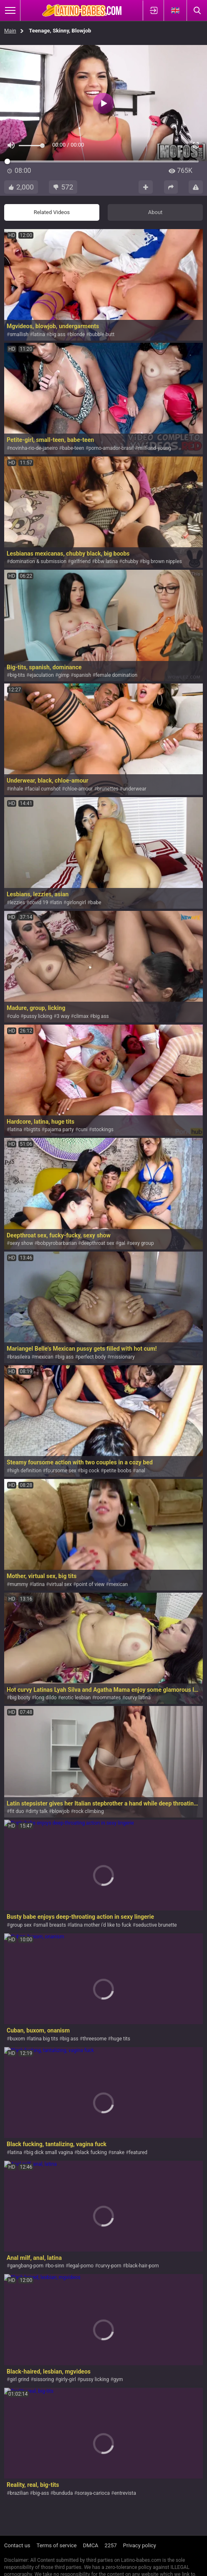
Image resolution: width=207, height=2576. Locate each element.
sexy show (21, 1243)
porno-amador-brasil (111, 448)
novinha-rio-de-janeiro (34, 448)
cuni (82, 1129)
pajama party (59, 1129)
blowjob (60, 1811)
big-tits (17, 675)
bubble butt (101, 334)
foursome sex (61, 1471)
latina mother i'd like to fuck (101, 1925)
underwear (134, 789)
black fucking (92, 2152)
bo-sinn (56, 2266)
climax (81, 1016)
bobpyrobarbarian (57, 1243)
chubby (130, 561)
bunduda (63, 2493)
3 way (63, 1016)
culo (14, 1016)
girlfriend (81, 561)
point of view (90, 1584)
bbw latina (106, 561)
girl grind (19, 2379)
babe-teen (73, 448)
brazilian (19, 2493)
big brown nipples (162, 561)
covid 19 (38, 902)
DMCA (90, 2545)
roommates (108, 1698)
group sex (20, 1925)
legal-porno (80, 2266)
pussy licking (37, 1016)
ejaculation (41, 675)
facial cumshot (44, 789)
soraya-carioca (93, 2493)
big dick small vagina (49, 2152)
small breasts (51, 1925)
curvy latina (138, 1698)
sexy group (142, 1243)
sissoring (44, 2379)
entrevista (125, 2493)
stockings (103, 1129)
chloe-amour (79, 789)
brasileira (20, 1357)
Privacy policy (139, 2545)
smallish (19, 334)
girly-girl (67, 2379)
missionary (122, 1357)
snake (118, 2152)
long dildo (45, 1698)
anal (140, 1471)
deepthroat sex (97, 1243)
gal (122, 1243)
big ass (57, 334)
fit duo (17, 1811)
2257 (111, 2545)
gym (118, 2379)
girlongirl (76, 902)
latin (57, 902)
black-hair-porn (142, 2266)
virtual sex (60, 1584)
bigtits (33, 1129)
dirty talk (38, 1811)
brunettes (108, 789)
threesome (94, 2039)
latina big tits (43, 2039)
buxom (17, 2039)
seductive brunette (156, 1925)
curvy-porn (109, 2266)
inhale (16, 789)
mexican (44, 1357)
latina (39, 334)
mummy (19, 1584)
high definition (25, 1471)
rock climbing (89, 1811)
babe (95, 902)
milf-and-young (155, 448)
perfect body (92, 1357)
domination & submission (38, 561)
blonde (77, 334)
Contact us (17, 2545)
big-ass (41, 2493)
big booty (20, 1698)
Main (10, 30)
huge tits (120, 2039)
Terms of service (57, 2545)
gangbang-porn (26, 2266)
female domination (116, 675)
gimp (63, 675)
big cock (90, 1471)
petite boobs (117, 1471)
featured (138, 2152)
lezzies (17, 902)
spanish (82, 675)
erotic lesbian (76, 1698)
